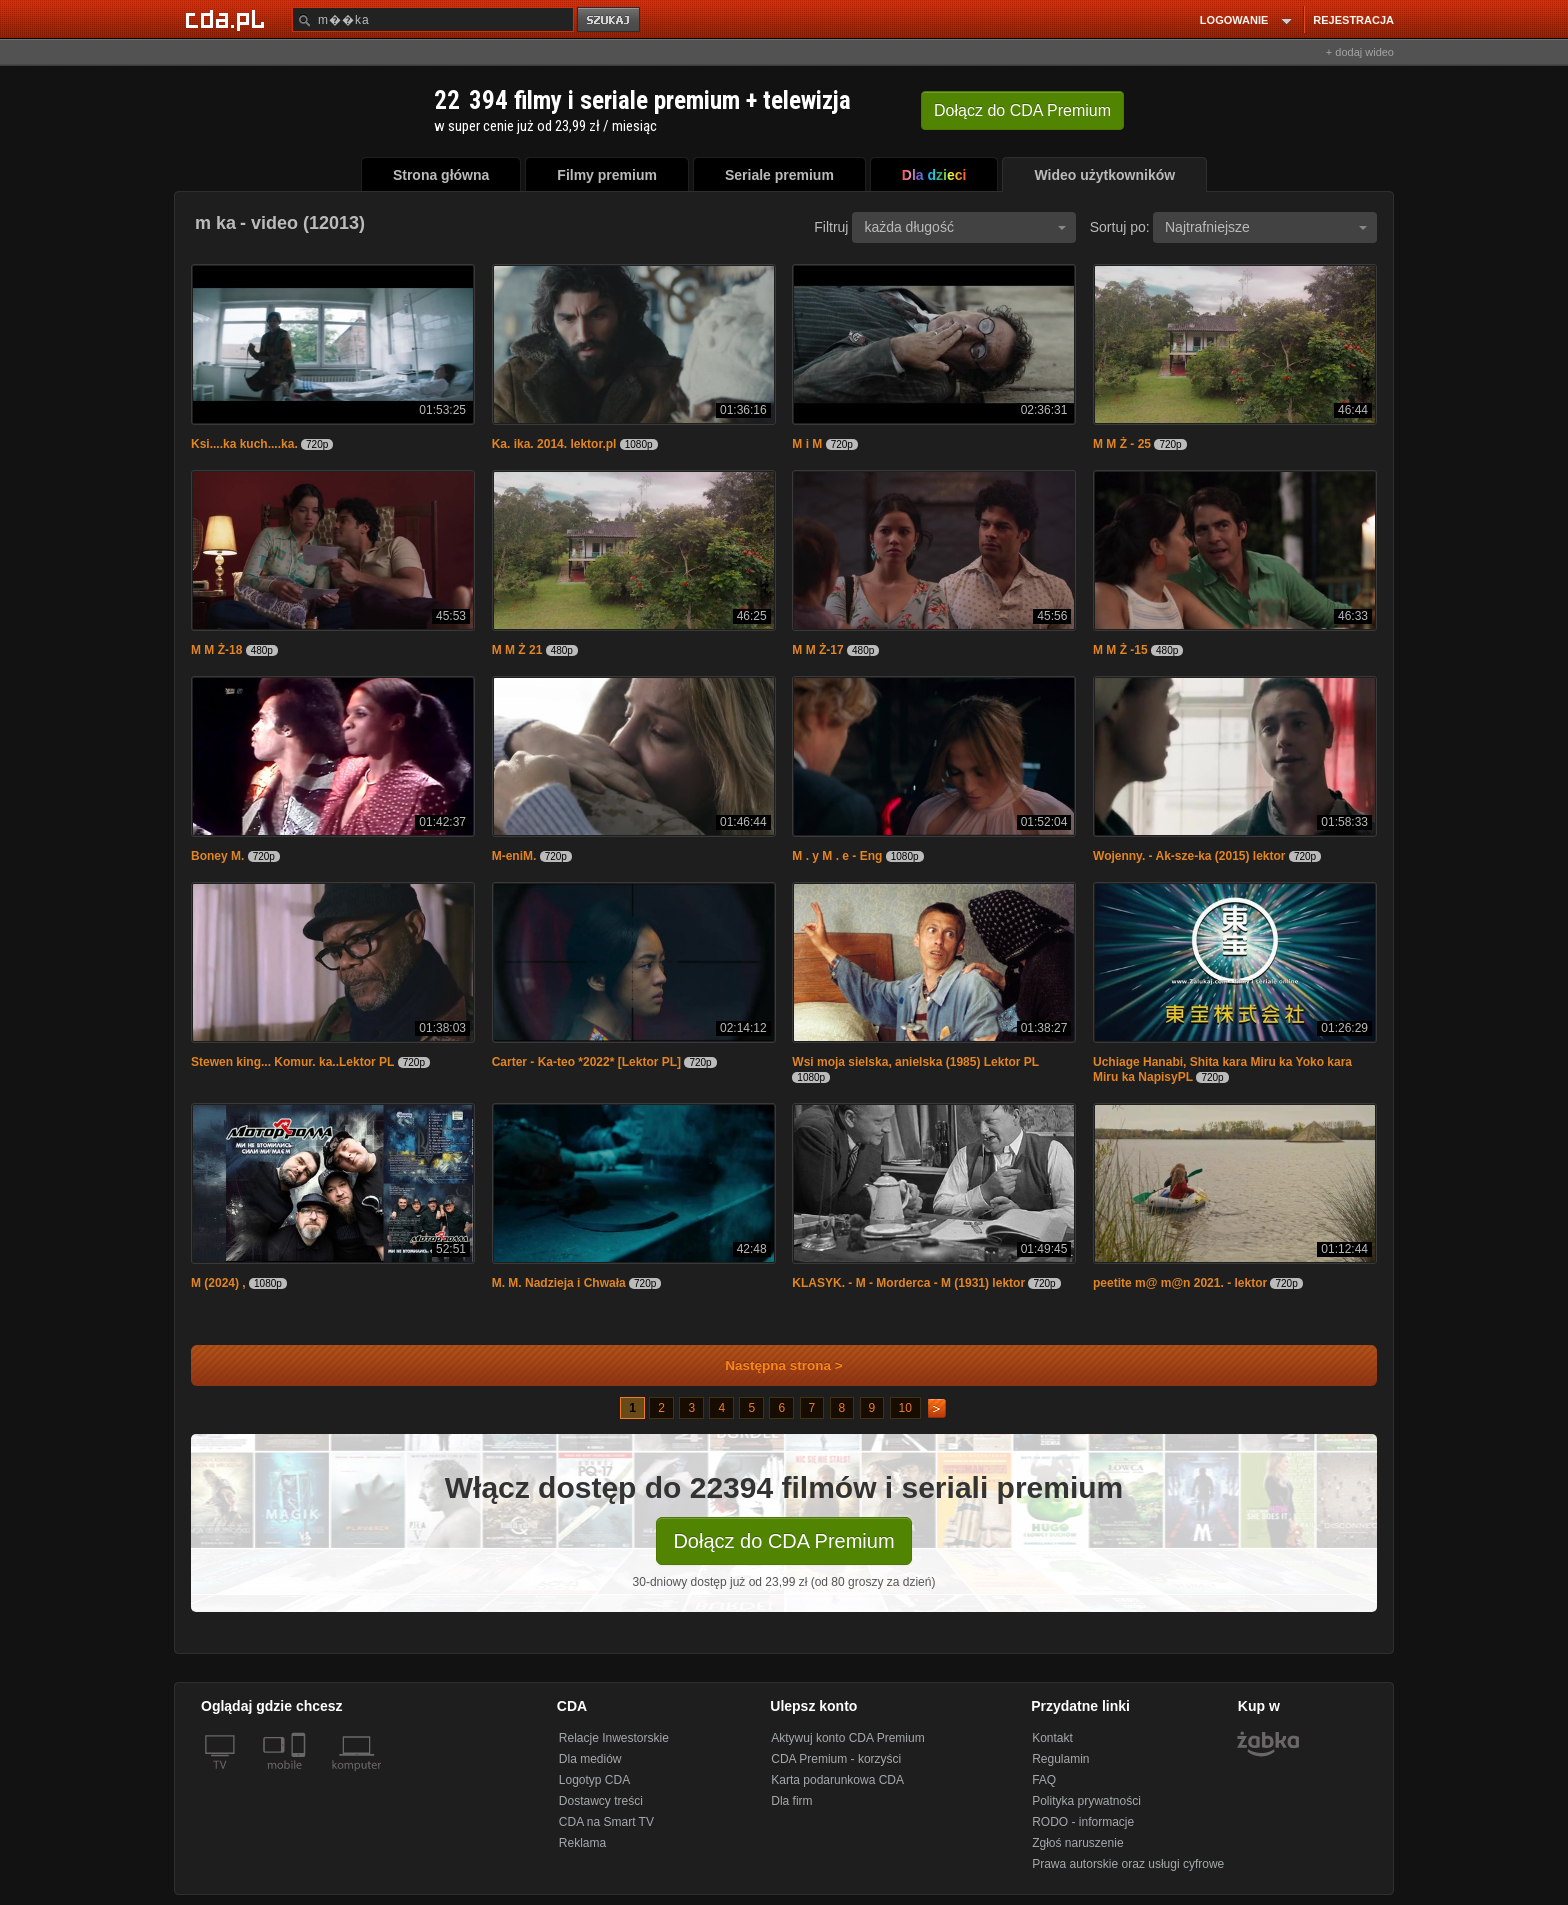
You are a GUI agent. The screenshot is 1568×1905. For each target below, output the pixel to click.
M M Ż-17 (817, 650)
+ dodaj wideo (1360, 52)
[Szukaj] (433, 19)
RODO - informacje (1083, 1822)
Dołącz (1022, 110)
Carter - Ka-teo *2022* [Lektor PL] (586, 1062)
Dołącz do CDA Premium (783, 1541)
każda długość (965, 227)
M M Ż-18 (216, 650)
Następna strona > (770, 1365)
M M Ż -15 (1120, 650)
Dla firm (791, 1801)
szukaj (610, 20)
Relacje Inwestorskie (614, 1738)
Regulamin (1060, 1759)
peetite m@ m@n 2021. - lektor (1180, 1283)
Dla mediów (590, 1759)
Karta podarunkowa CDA (837, 1780)
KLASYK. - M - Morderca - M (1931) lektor (908, 1283)
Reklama (582, 1843)
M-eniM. (514, 856)
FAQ (1044, 1780)
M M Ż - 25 (1122, 444)
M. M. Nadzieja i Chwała (559, 1283)
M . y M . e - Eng (837, 856)
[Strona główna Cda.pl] (228, 19)
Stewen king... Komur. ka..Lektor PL (292, 1062)
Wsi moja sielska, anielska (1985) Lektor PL (915, 1062)
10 (905, 1408)
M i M (807, 444)
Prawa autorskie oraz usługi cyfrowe (1128, 1864)
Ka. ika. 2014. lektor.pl (554, 444)
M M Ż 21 (517, 650)
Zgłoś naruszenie (1077, 1843)
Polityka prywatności (1086, 1801)
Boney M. (217, 856)
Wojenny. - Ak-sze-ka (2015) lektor (1189, 856)
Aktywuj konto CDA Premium (847, 1738)
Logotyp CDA (594, 1780)
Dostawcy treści (601, 1801)
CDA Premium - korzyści (836, 1759)
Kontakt (1052, 1738)
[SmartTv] (300, 1777)
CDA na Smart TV (606, 1822)
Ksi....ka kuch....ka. (244, 444)
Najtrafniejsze (1266, 227)
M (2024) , (220, 1283)
